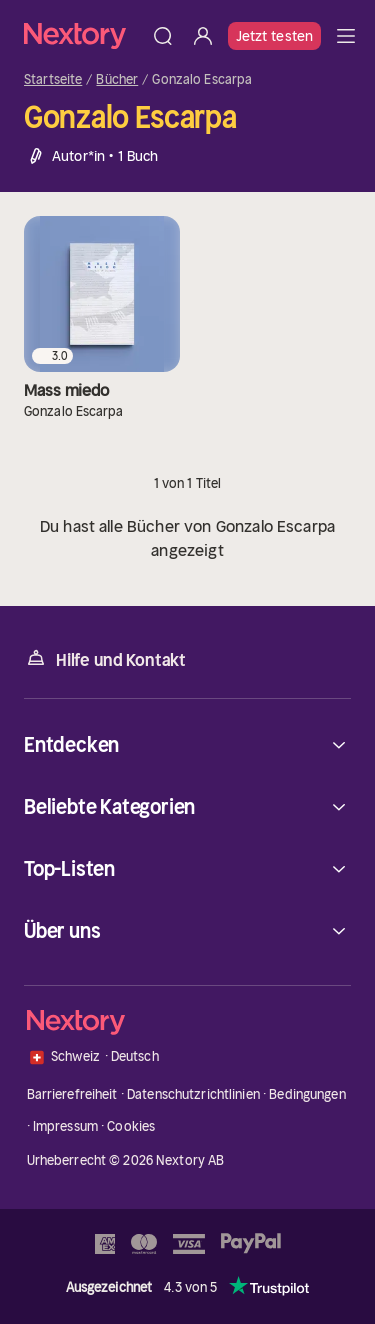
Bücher (117, 80)
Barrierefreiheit (72, 1094)
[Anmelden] (203, 36)
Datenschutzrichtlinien (193, 1094)
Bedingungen (307, 1094)
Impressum (65, 1126)
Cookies (131, 1126)
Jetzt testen (274, 36)
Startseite (53, 80)
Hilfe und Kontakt (105, 658)
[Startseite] (83, 35)
